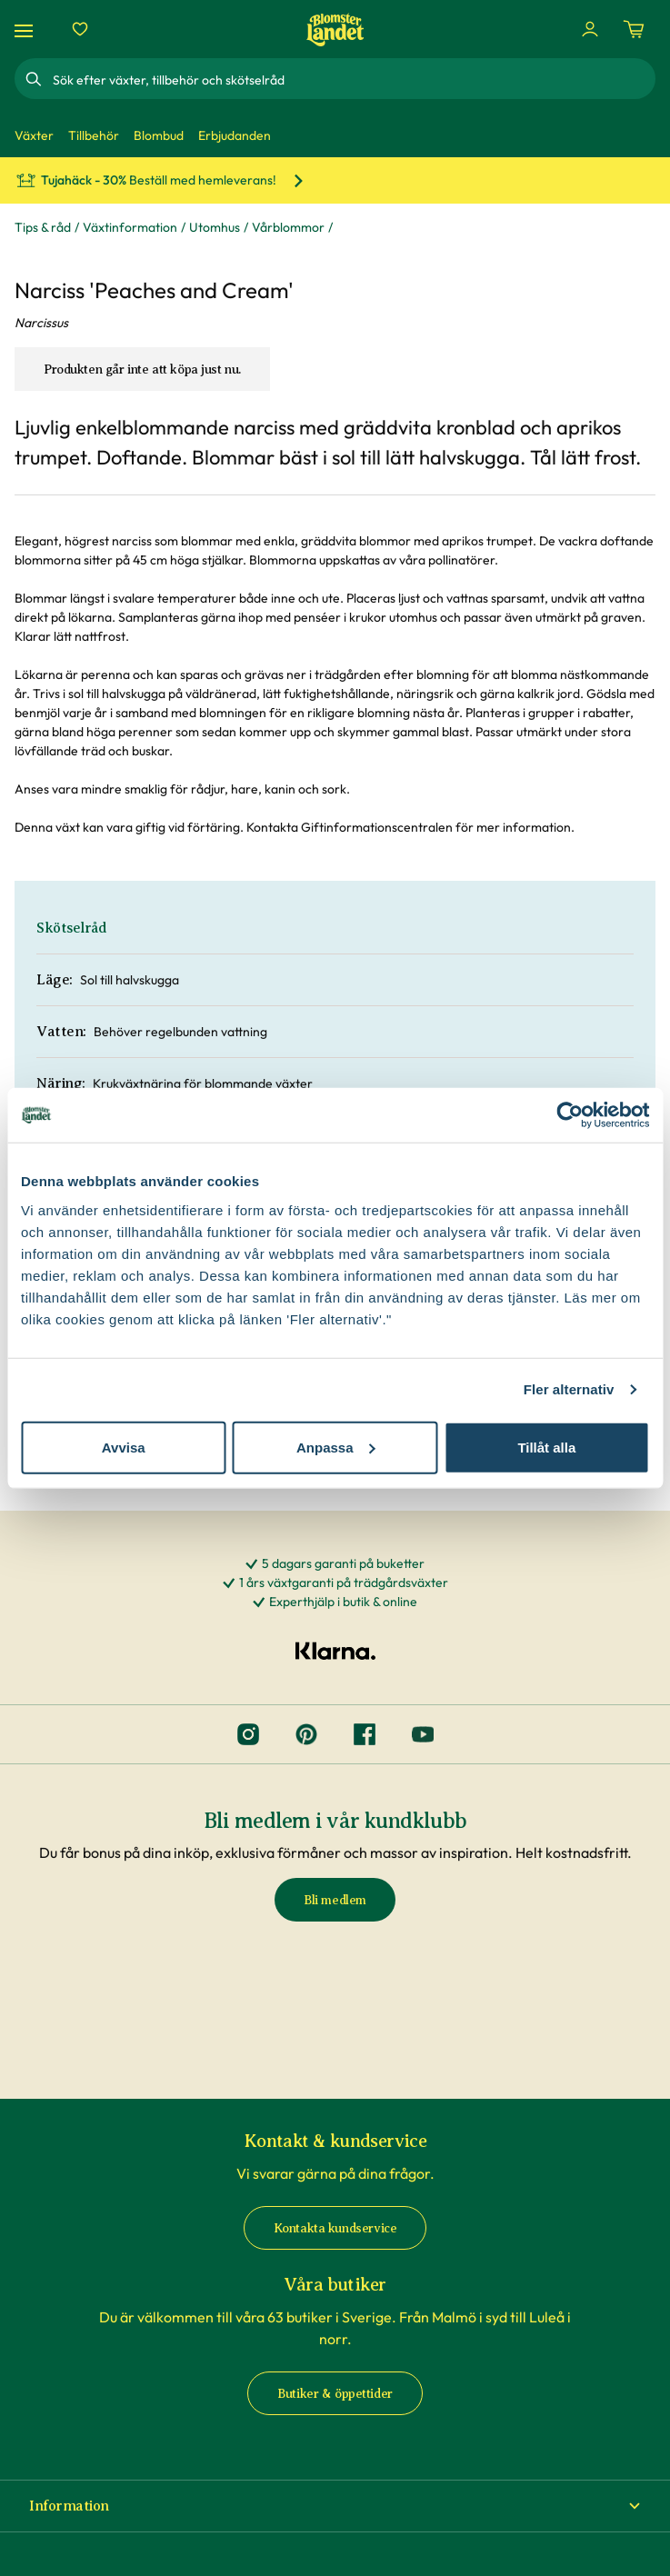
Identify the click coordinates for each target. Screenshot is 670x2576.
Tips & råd (43, 227)
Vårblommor (288, 227)
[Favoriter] (80, 29)
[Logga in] (590, 29)
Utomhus (214, 227)
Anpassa (335, 1446)
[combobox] (352, 79)
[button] (335, 2506)
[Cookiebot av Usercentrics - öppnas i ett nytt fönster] (569, 1115)
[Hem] (335, 29)
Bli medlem (335, 1900)
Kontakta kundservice (335, 2228)
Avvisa (123, 1446)
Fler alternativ (569, 1389)
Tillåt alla (546, 1446)
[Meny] (26, 30)
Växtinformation (130, 227)
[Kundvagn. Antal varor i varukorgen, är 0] (633, 29)
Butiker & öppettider (335, 2394)
